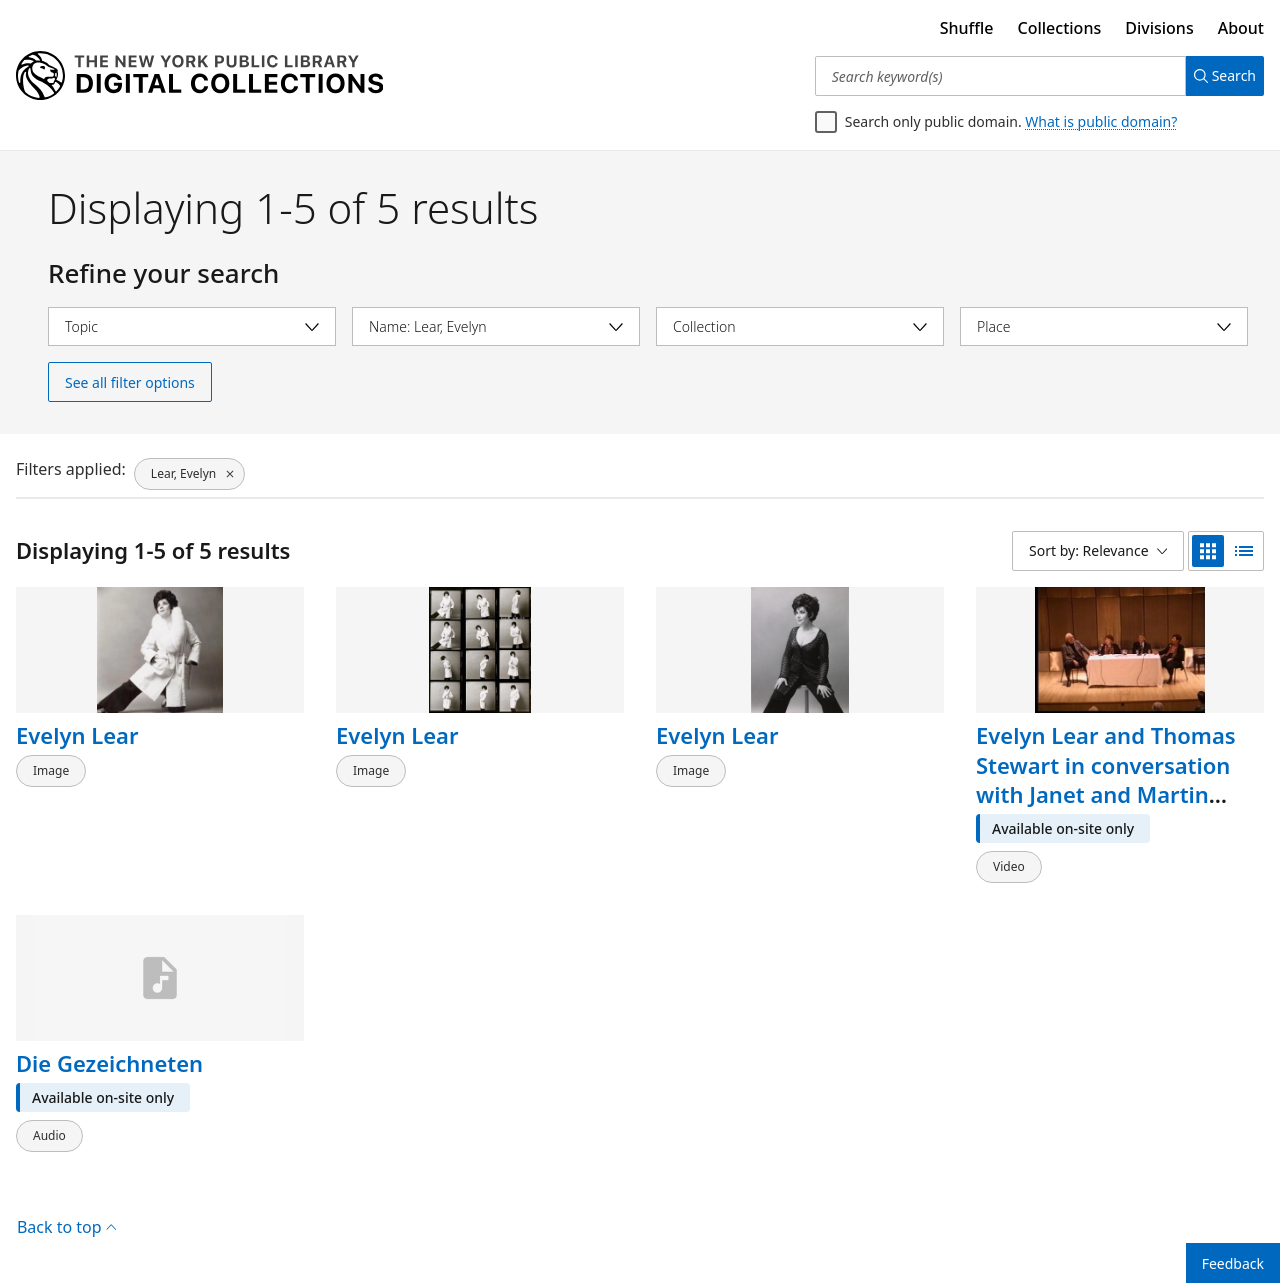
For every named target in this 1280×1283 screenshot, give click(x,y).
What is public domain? (1101, 121)
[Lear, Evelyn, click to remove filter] (188, 469)
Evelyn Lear (77, 735)
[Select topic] (192, 326)
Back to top (66, 1207)
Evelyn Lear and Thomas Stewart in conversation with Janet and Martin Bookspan (1106, 779)
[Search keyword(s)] (992, 76)
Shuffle (967, 28)
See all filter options (130, 382)
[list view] (1244, 551)
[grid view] (1208, 551)
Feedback (1233, 1263)
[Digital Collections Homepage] (199, 76)
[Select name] (496, 326)
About (1241, 28)
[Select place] (1104, 326)
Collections (1060, 28)
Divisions (1159, 28)
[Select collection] (800, 326)
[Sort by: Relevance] (1098, 551)
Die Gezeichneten (109, 1053)
